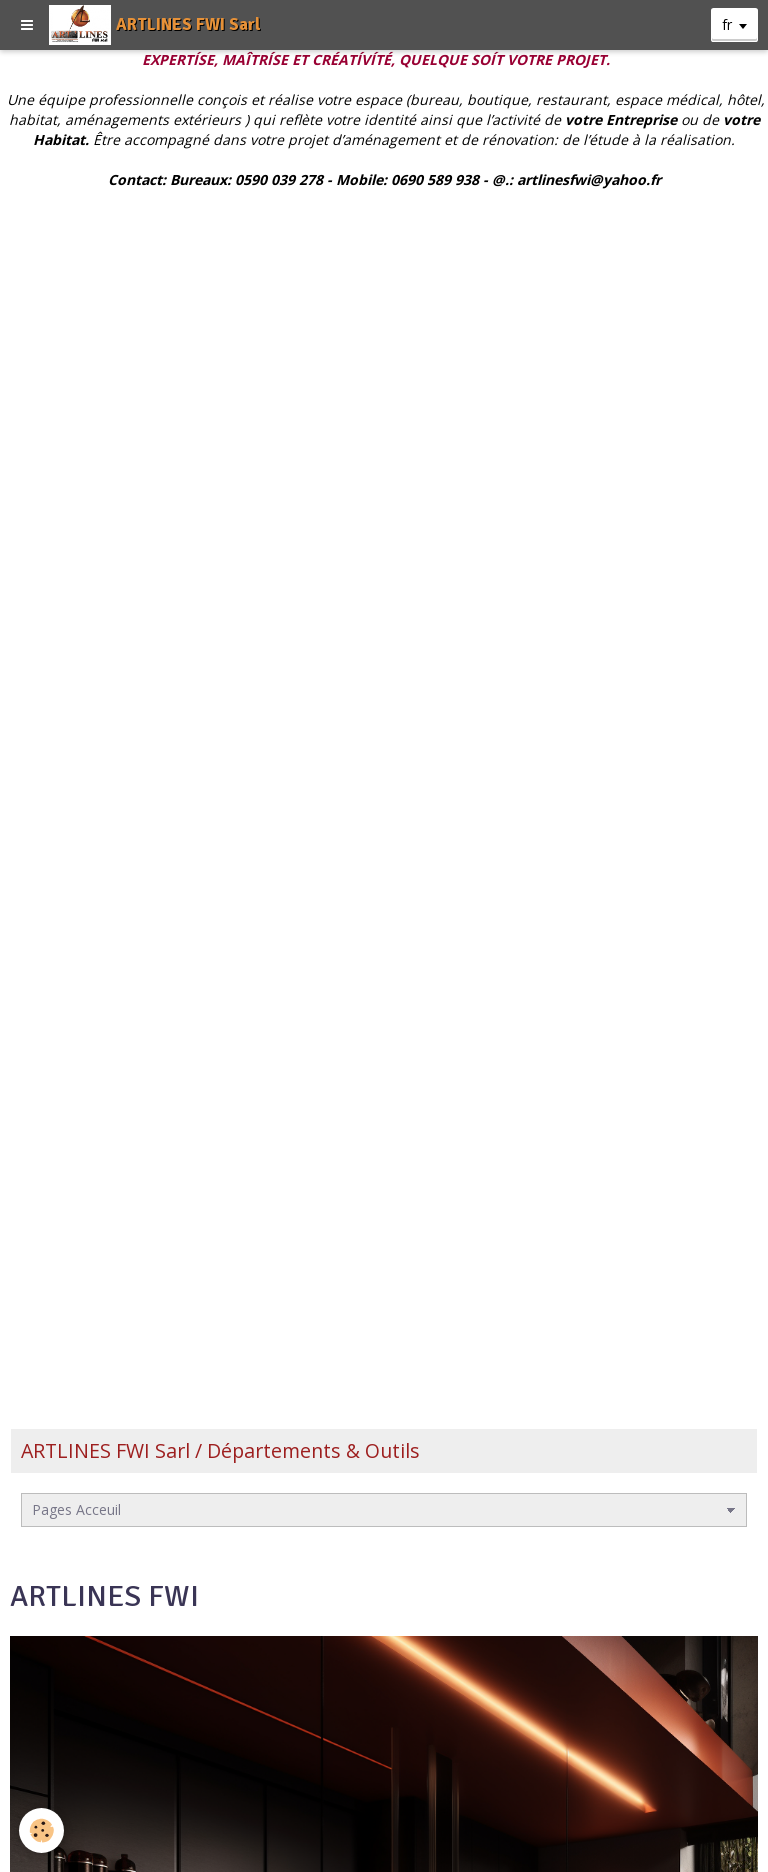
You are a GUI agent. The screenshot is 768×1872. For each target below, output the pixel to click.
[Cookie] (42, 1830)
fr (727, 24)
